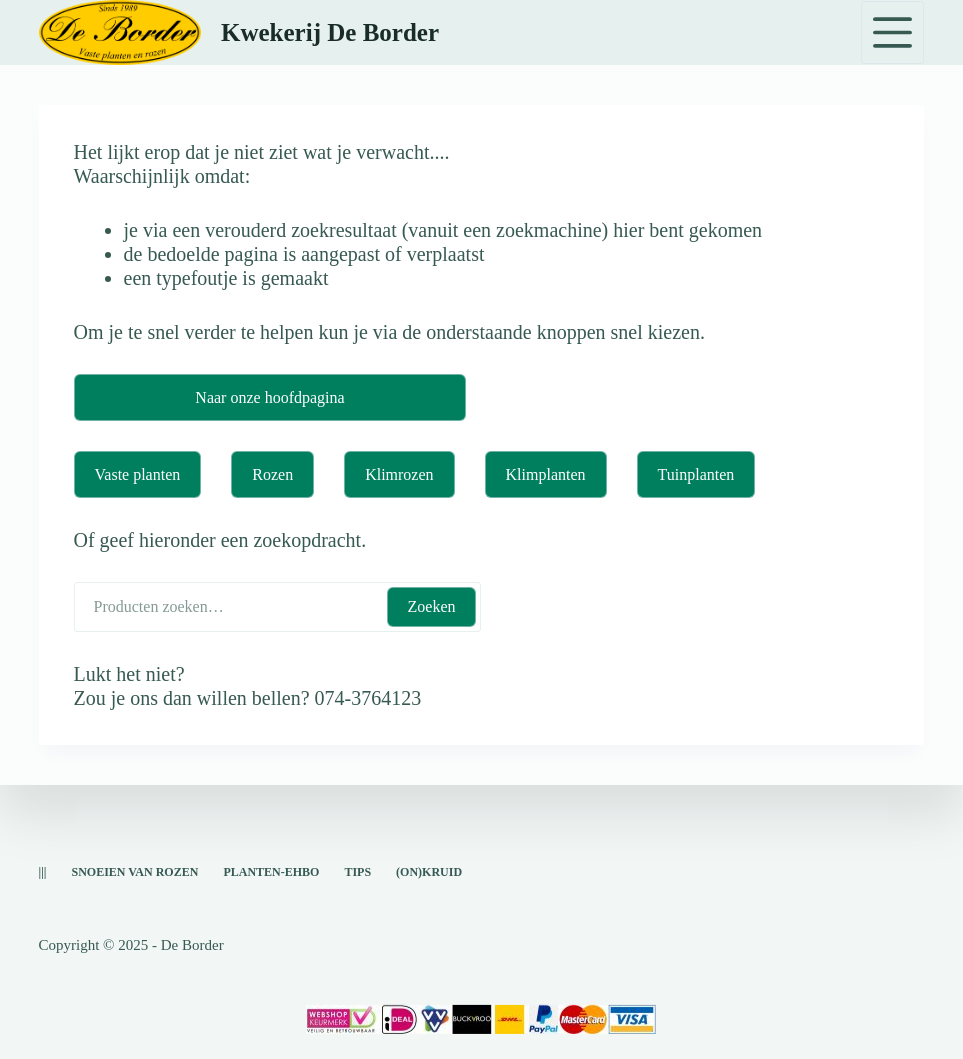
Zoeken (432, 606)
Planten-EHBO (271, 872)
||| (43, 872)
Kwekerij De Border (330, 32)
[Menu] (892, 32)
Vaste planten (138, 474)
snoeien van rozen (134, 872)
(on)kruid (429, 872)
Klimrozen (399, 474)
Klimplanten (546, 474)
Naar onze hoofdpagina (269, 397)
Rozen (272, 474)
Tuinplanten (696, 474)
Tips (357, 872)
